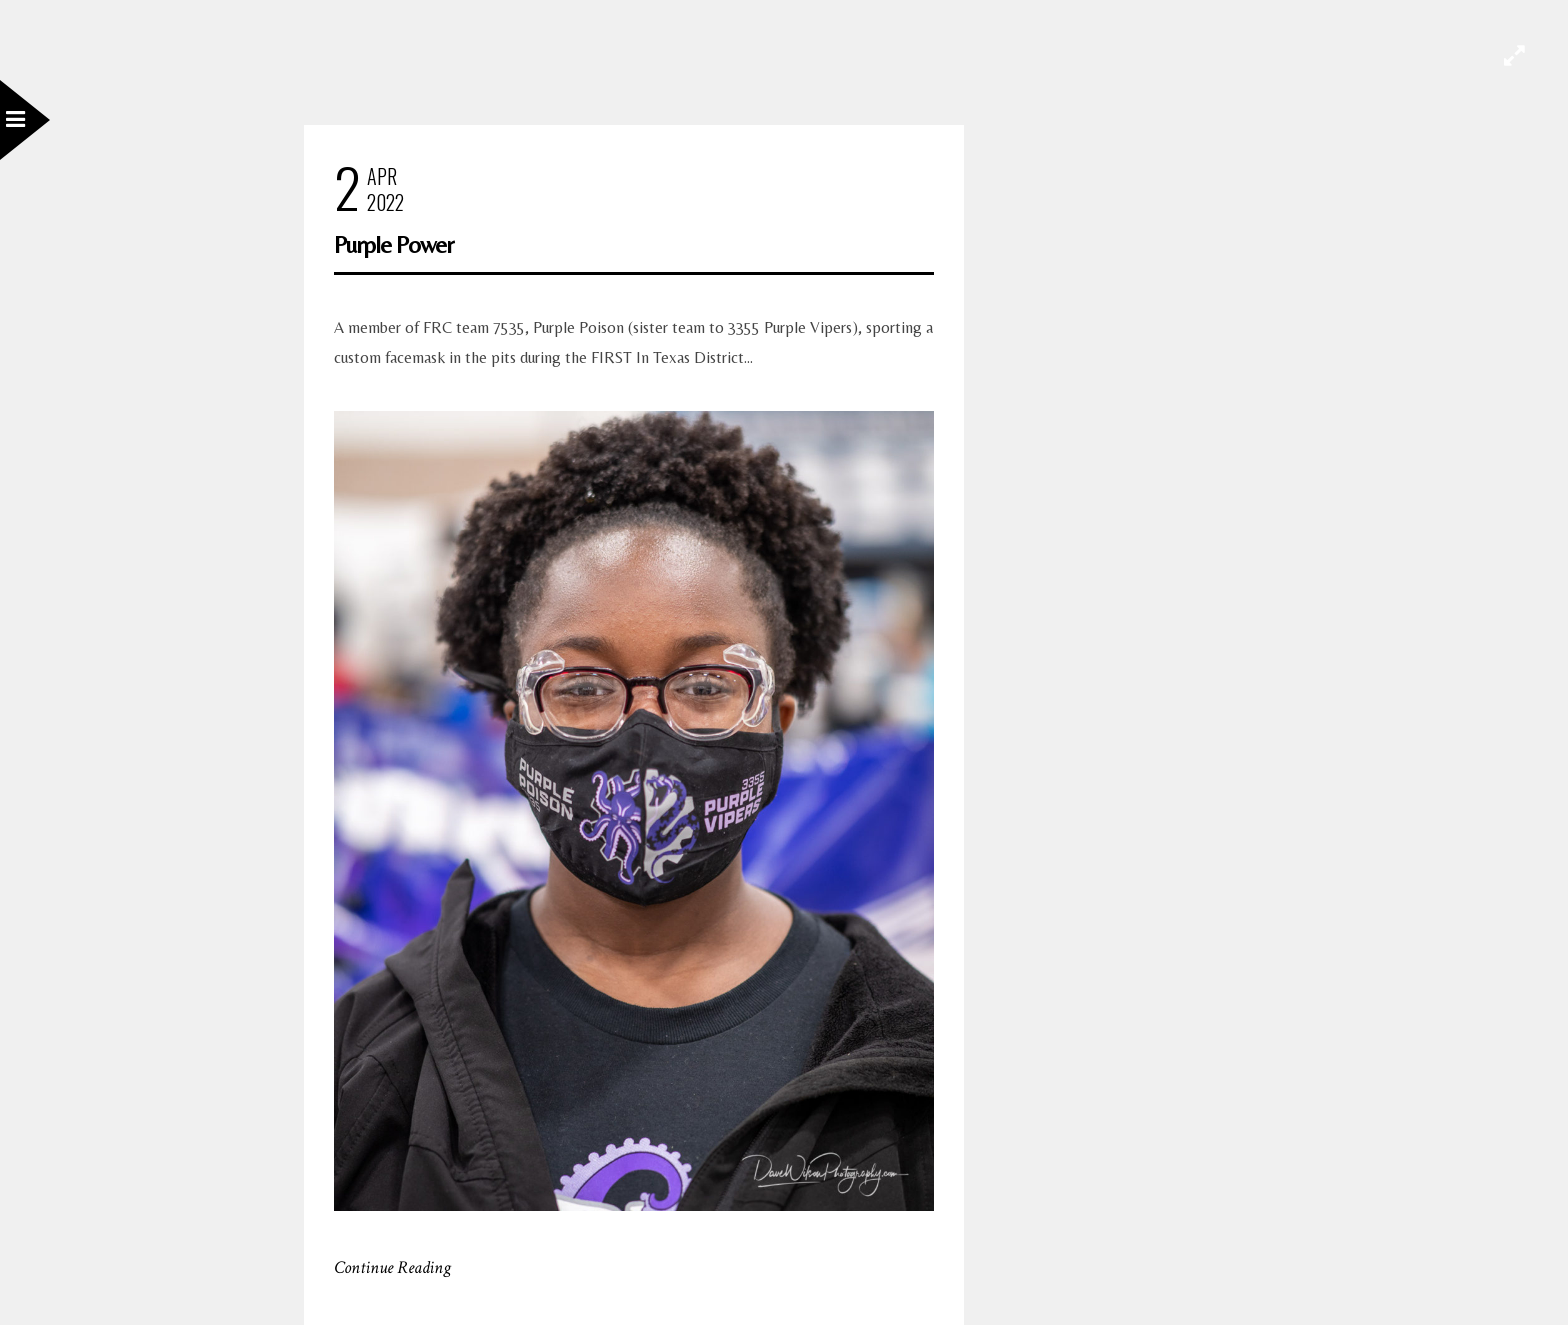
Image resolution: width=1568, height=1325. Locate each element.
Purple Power (393, 244)
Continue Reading (392, 1267)
